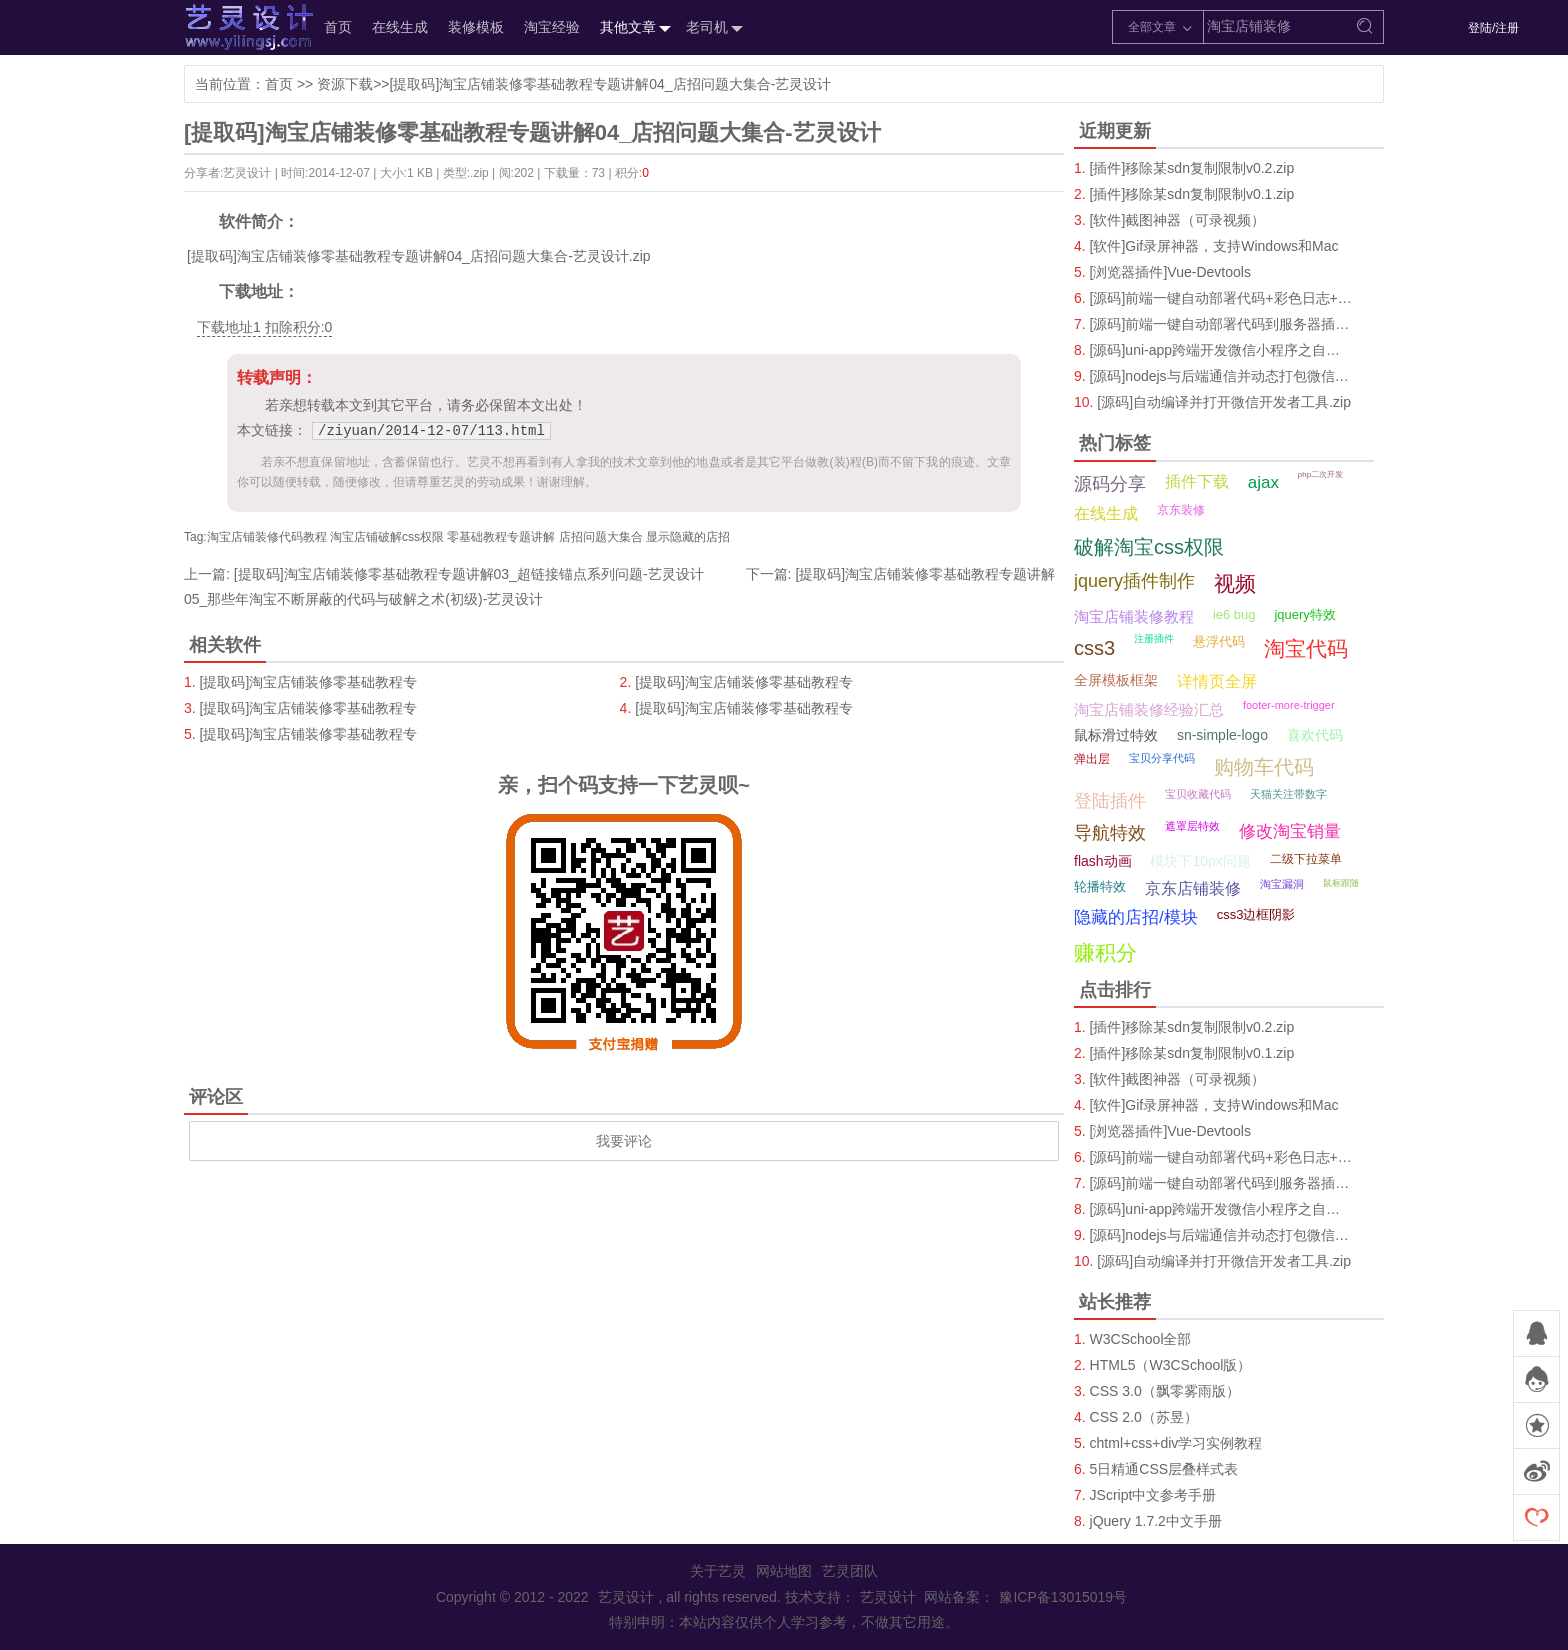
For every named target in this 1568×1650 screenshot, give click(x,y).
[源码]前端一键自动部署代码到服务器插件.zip (1221, 324)
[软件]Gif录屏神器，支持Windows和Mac (1214, 246)
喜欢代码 (1315, 735)
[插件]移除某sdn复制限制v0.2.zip (1192, 168)
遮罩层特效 (1192, 826)
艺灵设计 (228, 27)
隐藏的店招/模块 (1136, 917)
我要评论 (624, 1141)
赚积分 (1105, 952)
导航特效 (1110, 833)
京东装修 (1181, 510)
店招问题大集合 (601, 537)
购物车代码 (1264, 767)
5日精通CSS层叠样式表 (1164, 1469)
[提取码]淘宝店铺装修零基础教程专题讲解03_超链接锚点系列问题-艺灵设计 (469, 574)
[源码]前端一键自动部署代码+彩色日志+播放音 (1221, 298)
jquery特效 (1304, 614)
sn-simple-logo (1222, 735)
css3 (1094, 648)
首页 (338, 27)
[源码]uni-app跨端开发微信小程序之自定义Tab (1221, 350)
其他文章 (633, 28)
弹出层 (1092, 759)
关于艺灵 (718, 1571)
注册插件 (1154, 638)
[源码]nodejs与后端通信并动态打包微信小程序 (1221, 376)
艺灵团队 (850, 1571)
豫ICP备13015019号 (1063, 1597)
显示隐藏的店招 (688, 537)
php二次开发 (1320, 474)
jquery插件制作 (1134, 581)
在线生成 (400, 27)
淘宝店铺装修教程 (1134, 616)
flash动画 (1103, 861)
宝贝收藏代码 (1198, 794)
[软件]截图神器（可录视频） (1178, 220)
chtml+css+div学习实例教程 (1176, 1443)
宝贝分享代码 (1162, 758)
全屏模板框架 (1116, 680)
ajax (1263, 482)
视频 (1235, 583)
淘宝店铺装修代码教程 (267, 537)
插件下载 (1197, 481)
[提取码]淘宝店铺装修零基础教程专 (309, 682)
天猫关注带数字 (1288, 794)
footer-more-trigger (1289, 705)
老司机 (712, 28)
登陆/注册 (1493, 28)
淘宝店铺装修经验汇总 (1149, 709)
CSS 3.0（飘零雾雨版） (1165, 1391)
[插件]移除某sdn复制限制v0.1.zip (1192, 194)
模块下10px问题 (1200, 861)
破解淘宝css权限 (1149, 547)
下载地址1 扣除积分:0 (264, 327)
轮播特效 (1100, 886)
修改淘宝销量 (1290, 831)
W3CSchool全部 (1141, 1339)
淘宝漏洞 (1282, 884)
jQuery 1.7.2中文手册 (1156, 1521)
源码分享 (1110, 484)
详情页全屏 (1217, 681)
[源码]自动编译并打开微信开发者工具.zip (1224, 402)
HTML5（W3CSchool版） (1171, 1365)
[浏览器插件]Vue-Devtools (1170, 272)
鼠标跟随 (1341, 883)
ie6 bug (1234, 614)
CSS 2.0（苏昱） (1144, 1417)
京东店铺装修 (1193, 888)
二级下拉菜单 (1306, 859)
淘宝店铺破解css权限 (387, 537)
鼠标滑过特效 (1116, 735)
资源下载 (345, 84)
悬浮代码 (1219, 641)
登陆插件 (1110, 801)
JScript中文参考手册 (1153, 1495)
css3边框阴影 (1256, 914)
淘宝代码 (1306, 648)
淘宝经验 (552, 27)
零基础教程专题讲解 (501, 537)
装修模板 (476, 27)
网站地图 (784, 1571)
